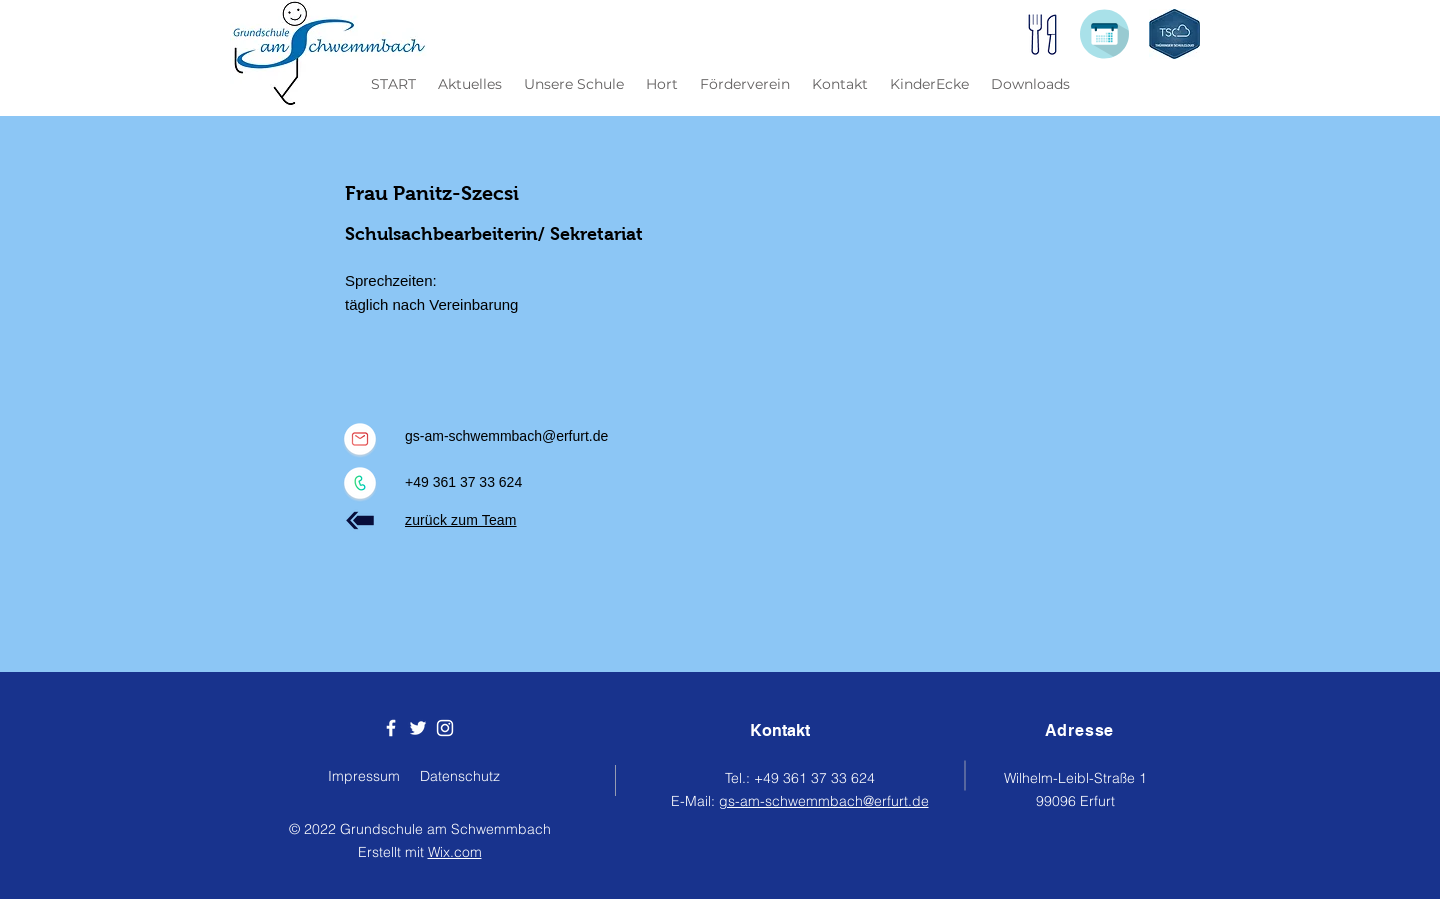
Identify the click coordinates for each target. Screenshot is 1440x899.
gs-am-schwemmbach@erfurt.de (506, 436)
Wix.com (455, 852)
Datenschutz (460, 776)
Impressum (364, 776)
